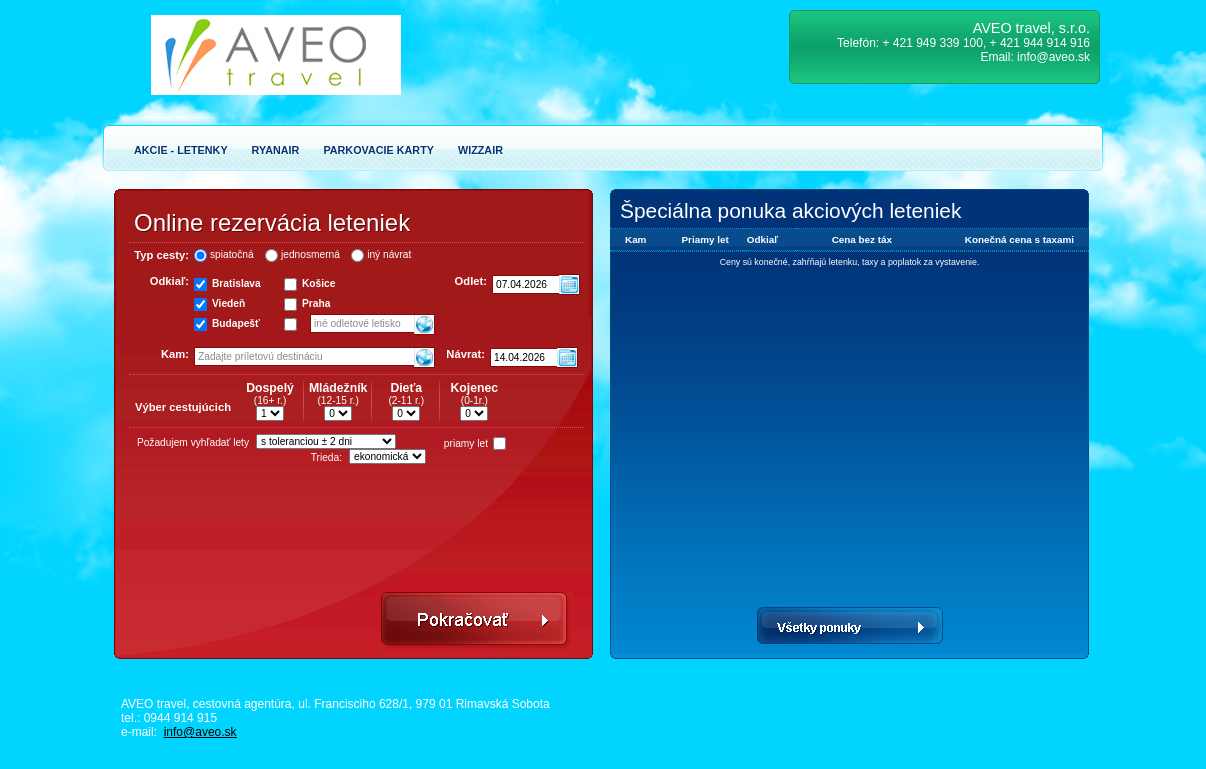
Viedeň (228, 303)
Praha (316, 303)
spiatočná (232, 254)
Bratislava (236, 283)
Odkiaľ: (169, 281)
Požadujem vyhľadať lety (193, 442)
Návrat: (465, 354)
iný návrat (389, 254)
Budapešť (236, 323)
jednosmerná (310, 254)
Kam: (175, 354)
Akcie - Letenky (181, 150)
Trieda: (326, 457)
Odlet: (471, 281)
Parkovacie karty (378, 150)
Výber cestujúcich (183, 407)
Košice (318, 283)
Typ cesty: (161, 255)
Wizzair (480, 150)
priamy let (466, 443)
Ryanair (276, 150)
